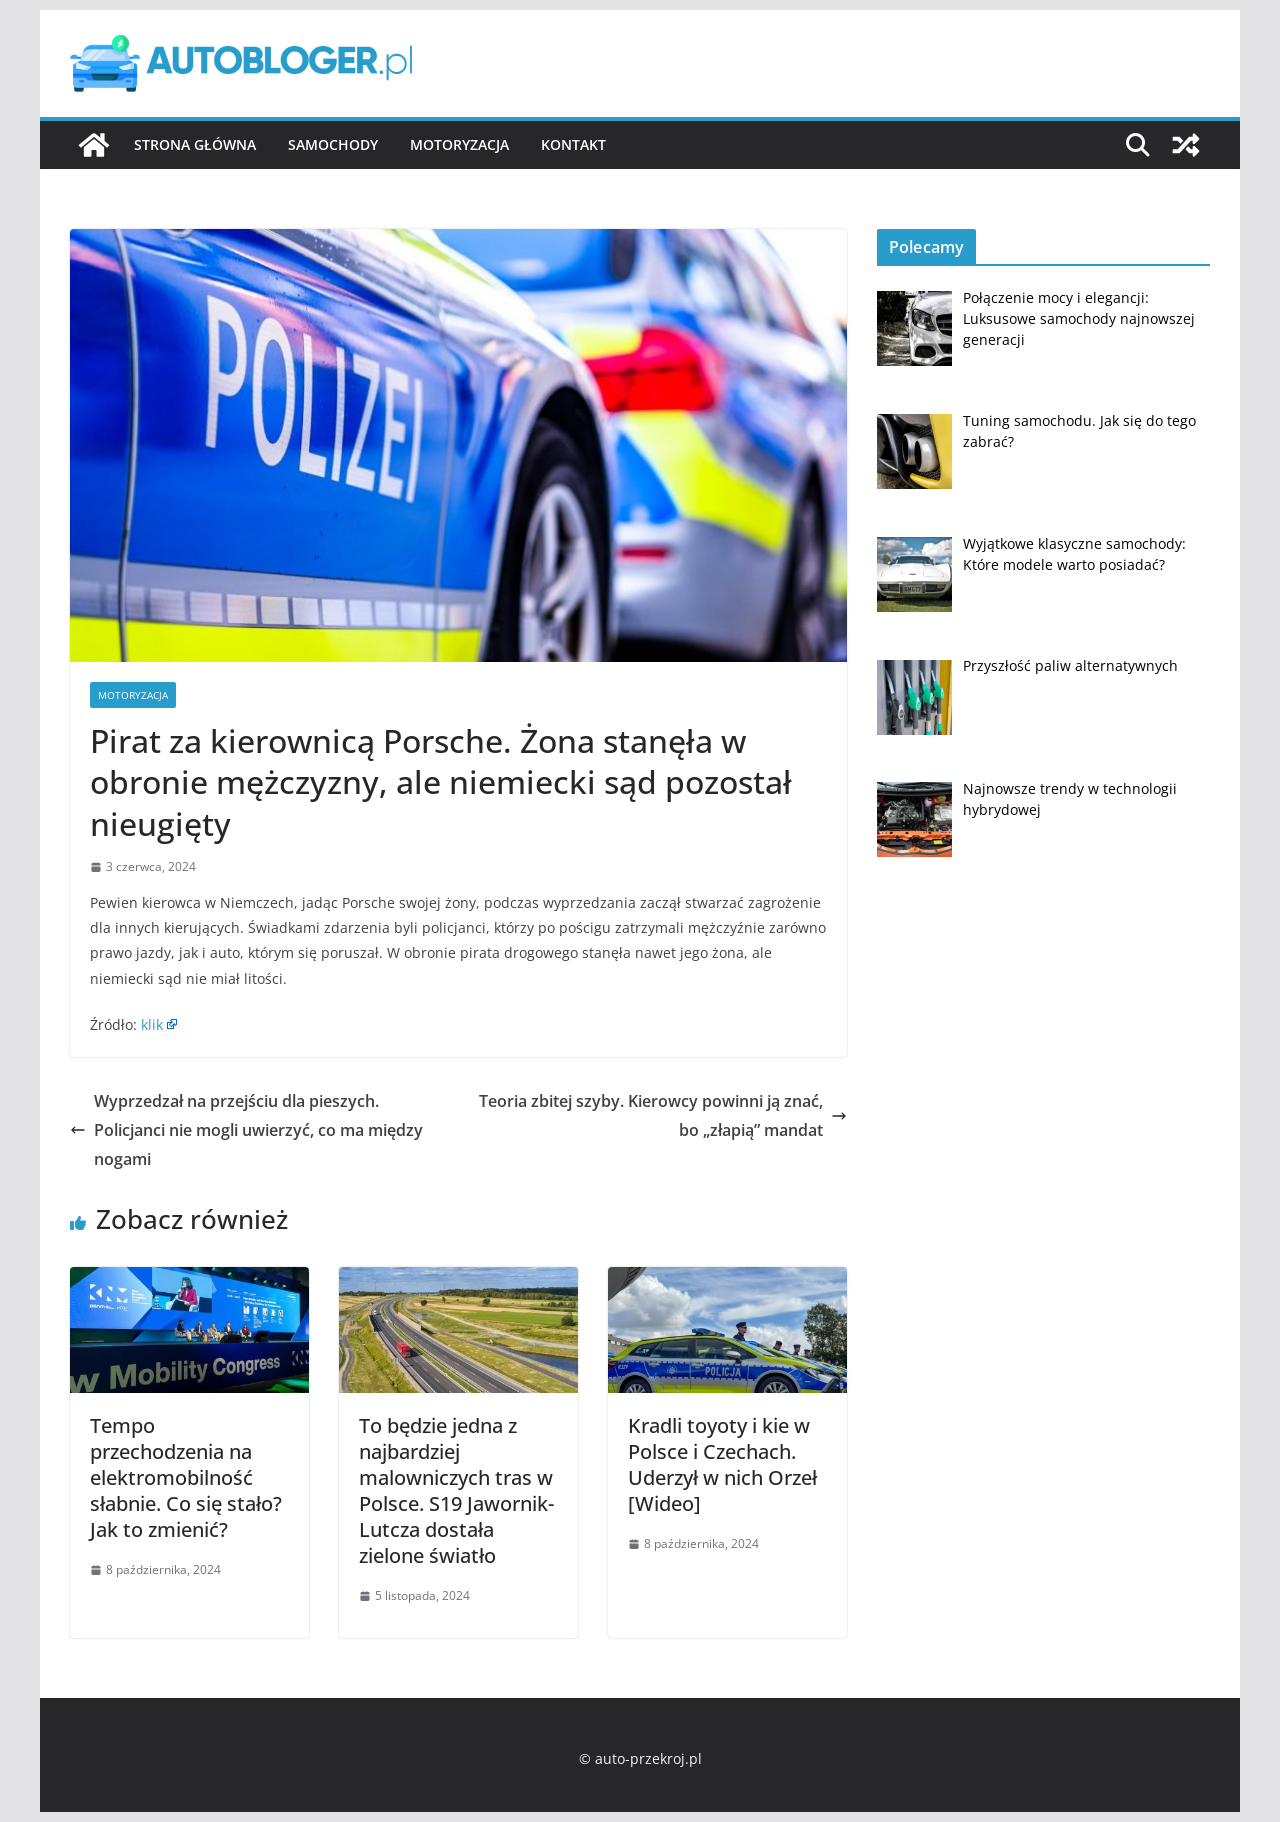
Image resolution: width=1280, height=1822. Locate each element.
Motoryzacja (459, 144)
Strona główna (195, 144)
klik (152, 1024)
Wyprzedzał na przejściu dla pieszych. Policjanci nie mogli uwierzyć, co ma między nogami (246, 1130)
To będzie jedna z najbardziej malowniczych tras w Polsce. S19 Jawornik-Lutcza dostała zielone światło (456, 1490)
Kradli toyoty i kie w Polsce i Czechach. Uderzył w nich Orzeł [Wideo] (722, 1464)
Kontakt (573, 144)
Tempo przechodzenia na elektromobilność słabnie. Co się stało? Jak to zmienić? (186, 1477)
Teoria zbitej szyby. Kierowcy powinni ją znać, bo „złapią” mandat (663, 1115)
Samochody (333, 144)
